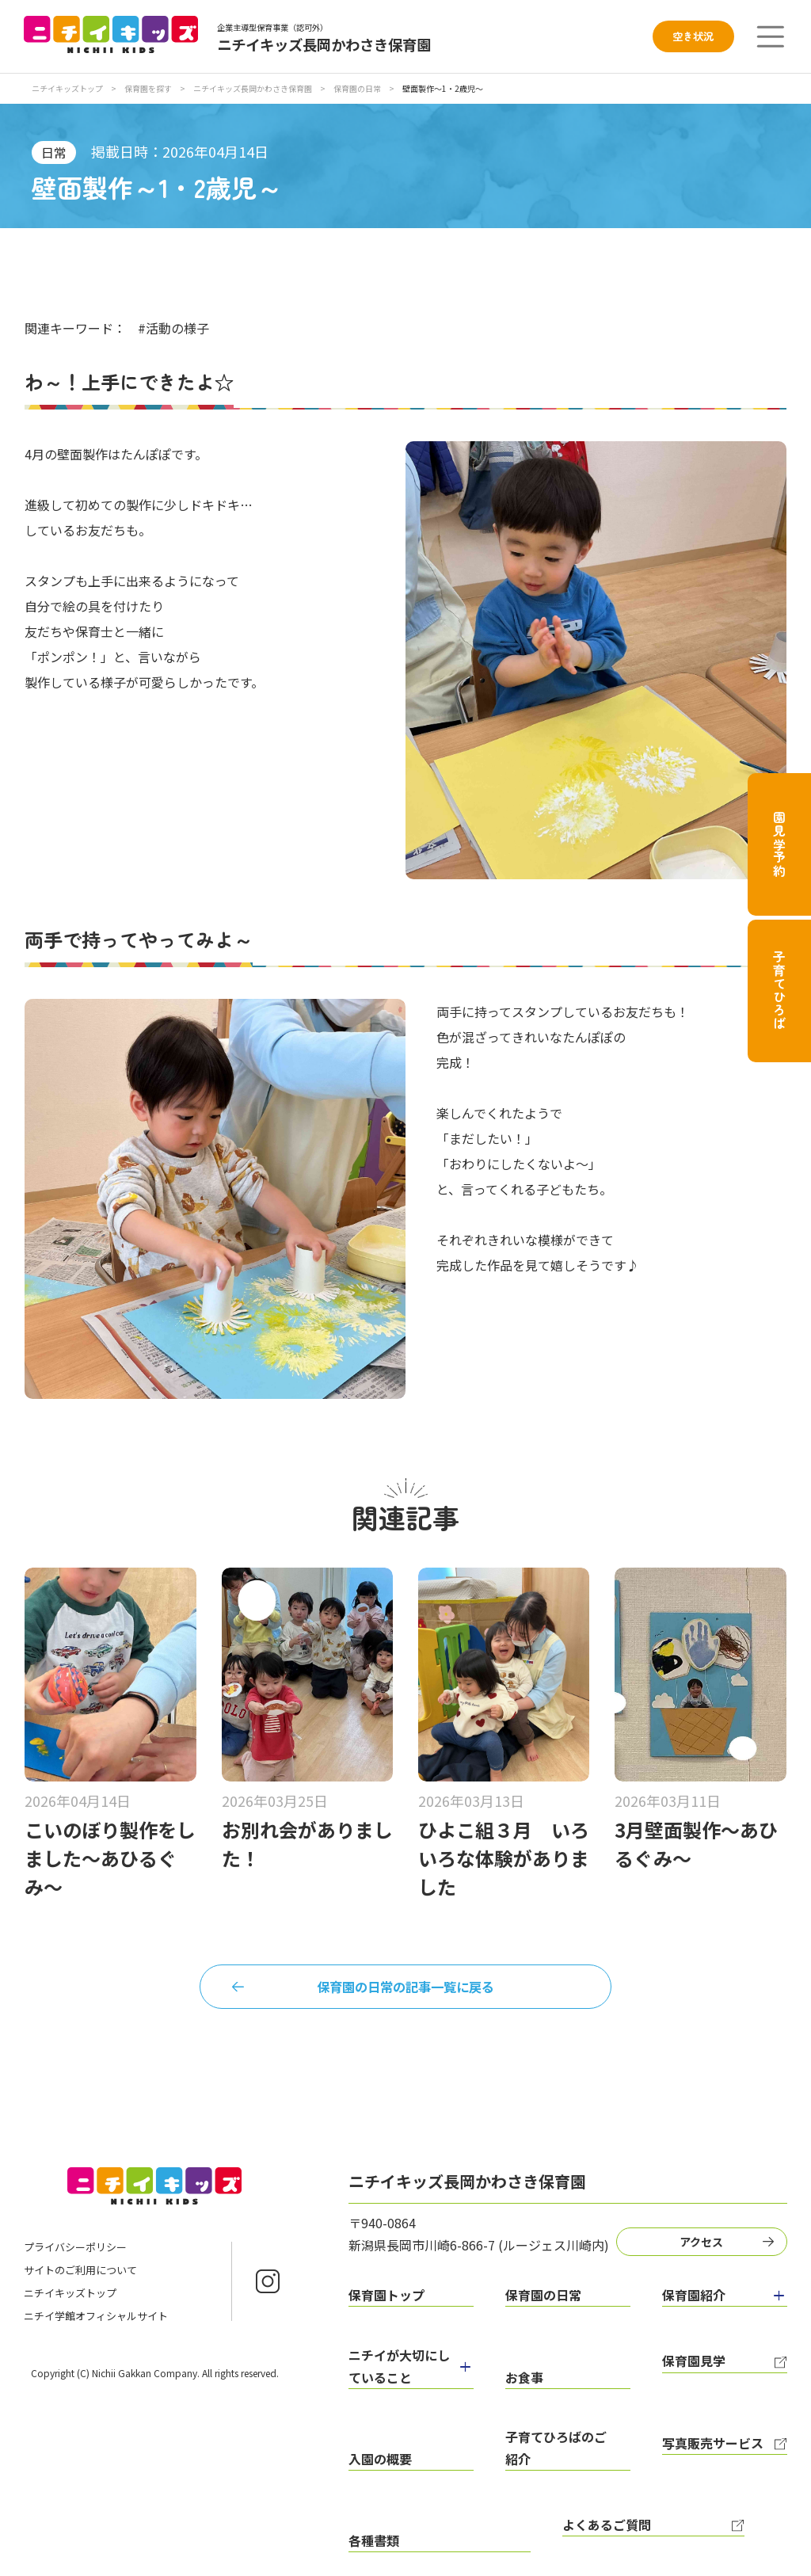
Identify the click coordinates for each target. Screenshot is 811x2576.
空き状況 (693, 36)
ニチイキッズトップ (67, 88)
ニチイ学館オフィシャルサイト (96, 2325)
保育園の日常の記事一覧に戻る (405, 1990)
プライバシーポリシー (75, 2256)
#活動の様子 (173, 327)
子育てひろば (779, 991)
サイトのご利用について (80, 2279)
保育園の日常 (358, 88)
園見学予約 (779, 844)
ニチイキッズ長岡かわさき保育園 (253, 88)
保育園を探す (148, 88)
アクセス (708, 2248)
